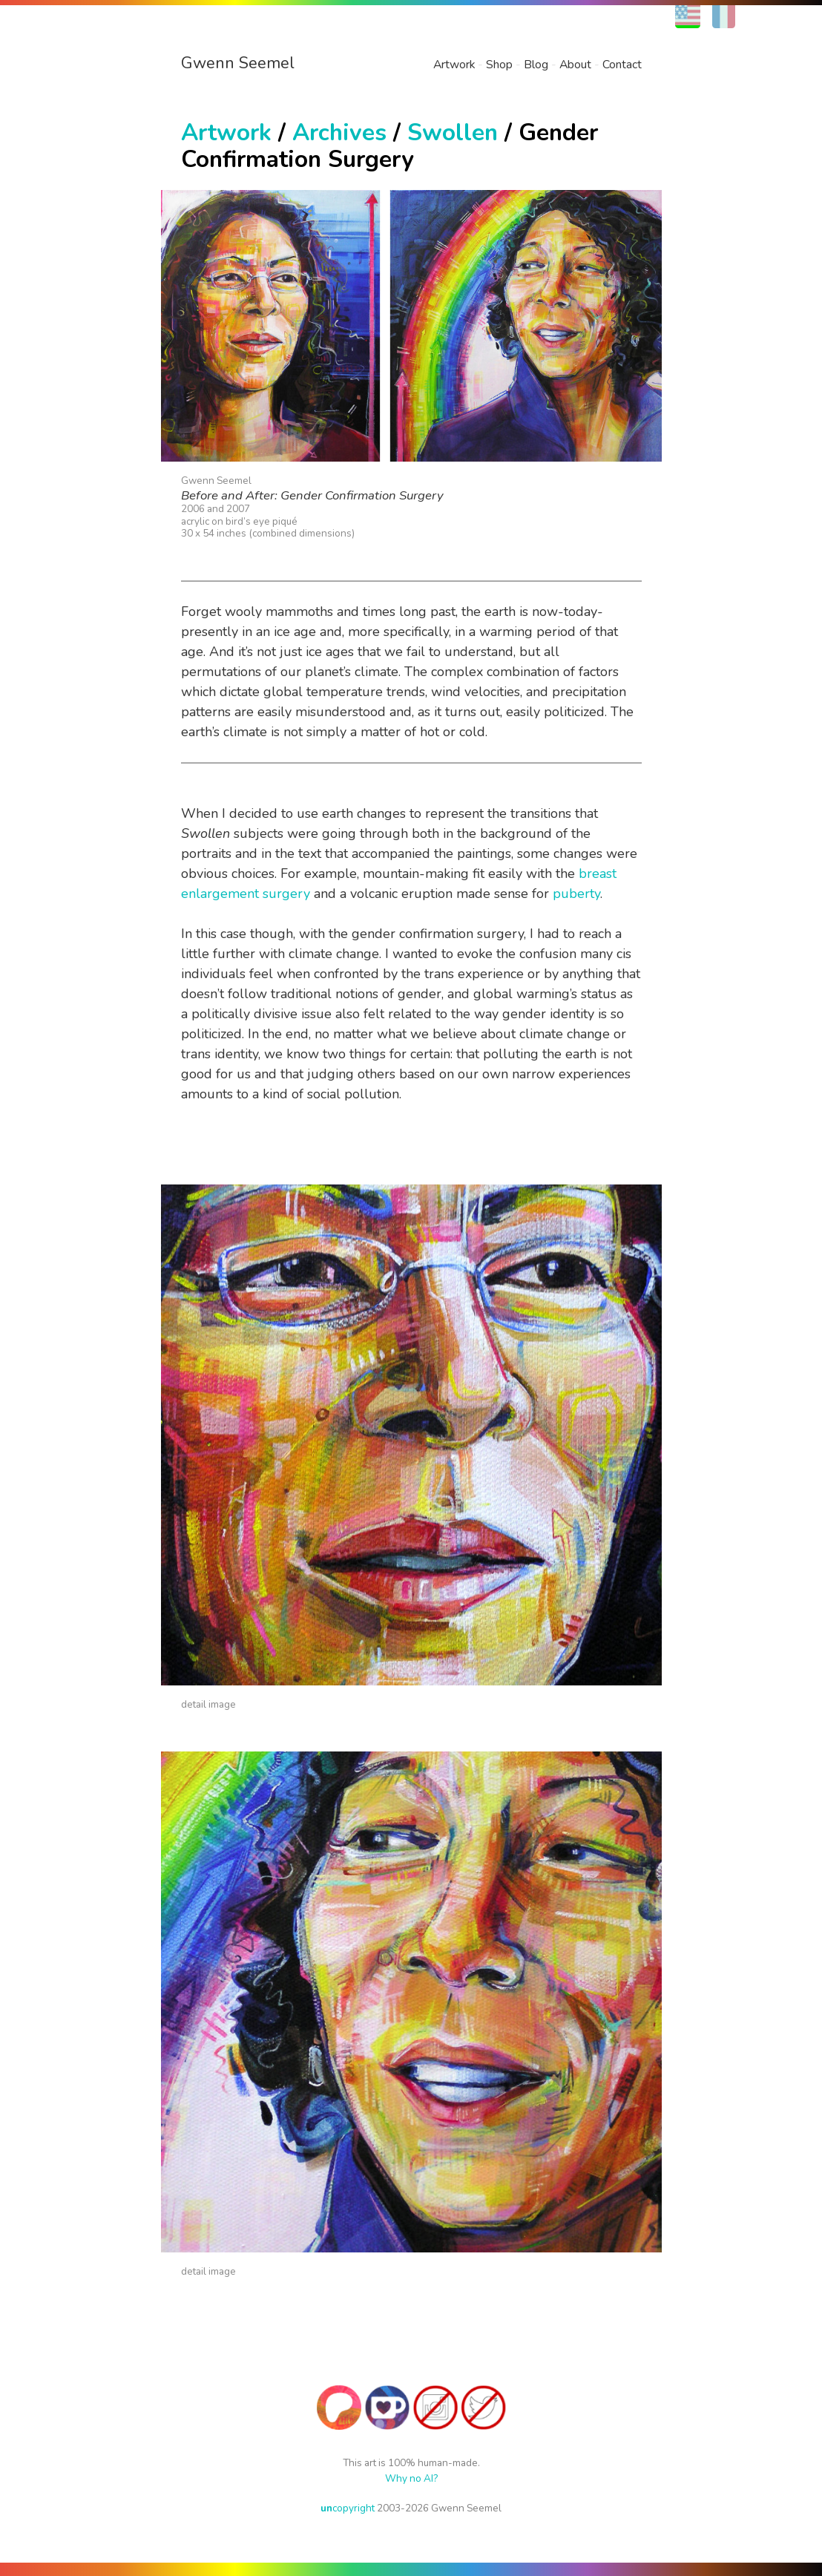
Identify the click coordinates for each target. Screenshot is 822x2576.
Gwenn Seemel (238, 63)
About (575, 64)
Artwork (454, 64)
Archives (339, 132)
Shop (499, 64)
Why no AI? (411, 2478)
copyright (347, 2508)
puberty (576, 893)
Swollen (452, 132)
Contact (622, 64)
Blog (536, 64)
